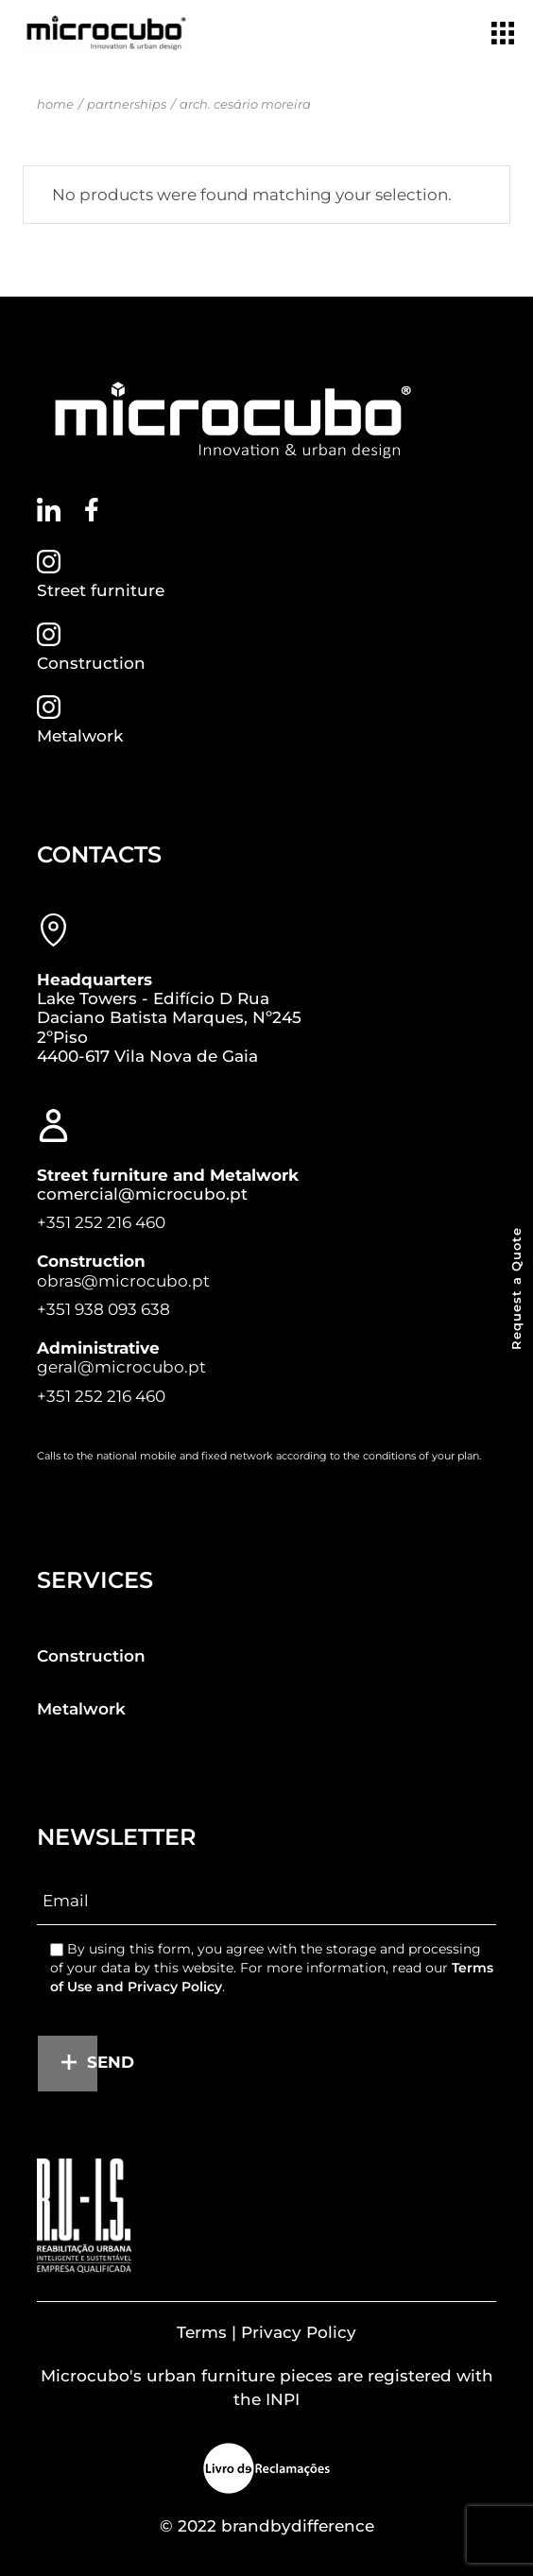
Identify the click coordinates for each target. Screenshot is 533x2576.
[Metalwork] (48, 707)
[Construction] (48, 634)
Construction (91, 663)
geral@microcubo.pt (121, 1366)
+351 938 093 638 (103, 1309)
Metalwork (80, 735)
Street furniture (100, 590)
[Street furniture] (48, 561)
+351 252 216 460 (101, 1222)
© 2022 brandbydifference (267, 2525)
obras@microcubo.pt (123, 1280)
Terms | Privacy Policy (266, 2332)
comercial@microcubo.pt (142, 1194)
